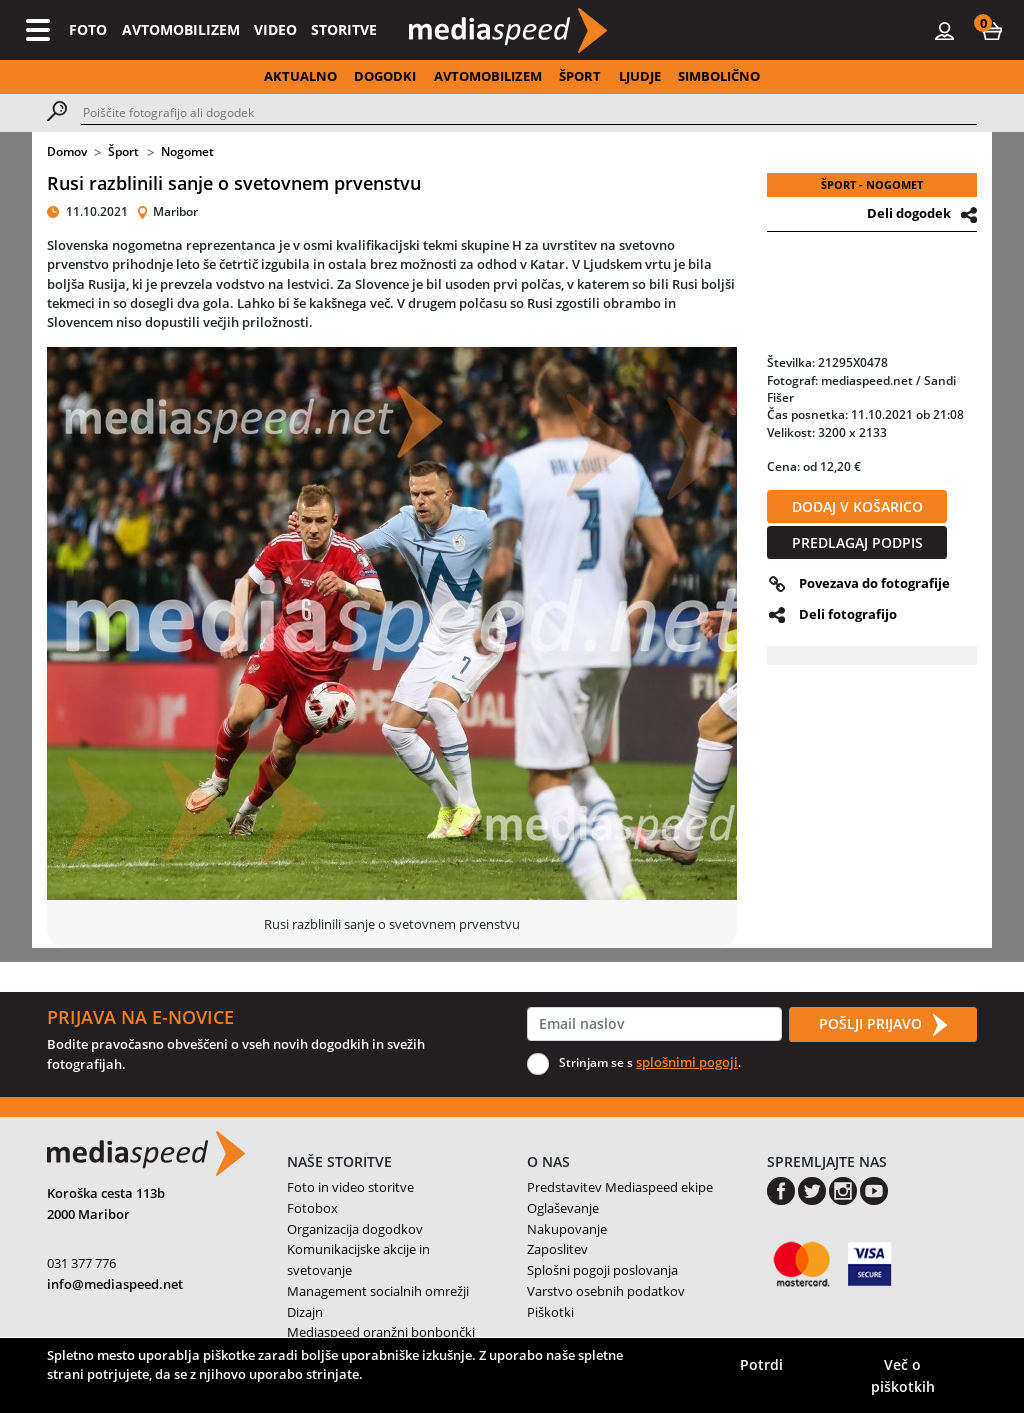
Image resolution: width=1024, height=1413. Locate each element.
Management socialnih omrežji (378, 1291)
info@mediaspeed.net (115, 1284)
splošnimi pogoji (687, 1062)
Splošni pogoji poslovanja (602, 1270)
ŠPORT (580, 76)
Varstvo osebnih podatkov (606, 1291)
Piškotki (550, 1312)
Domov (67, 151)
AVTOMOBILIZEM (181, 29)
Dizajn (305, 1312)
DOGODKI (385, 76)
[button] (992, 30)
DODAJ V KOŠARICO (857, 506)
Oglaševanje (563, 1208)
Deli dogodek (909, 213)
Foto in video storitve (350, 1187)
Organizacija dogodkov (355, 1229)
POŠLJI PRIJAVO (883, 1025)
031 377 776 (81, 1263)
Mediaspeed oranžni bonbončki (381, 1332)
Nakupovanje (567, 1229)
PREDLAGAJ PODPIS (857, 542)
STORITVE (344, 29)
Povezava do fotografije (874, 583)
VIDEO (275, 29)
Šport (123, 151)
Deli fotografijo (848, 614)
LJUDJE (640, 76)
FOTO (88, 29)
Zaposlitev (557, 1249)
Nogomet (187, 151)
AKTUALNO (300, 76)
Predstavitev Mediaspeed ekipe (620, 1187)
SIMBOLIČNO (719, 76)
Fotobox (312, 1208)
